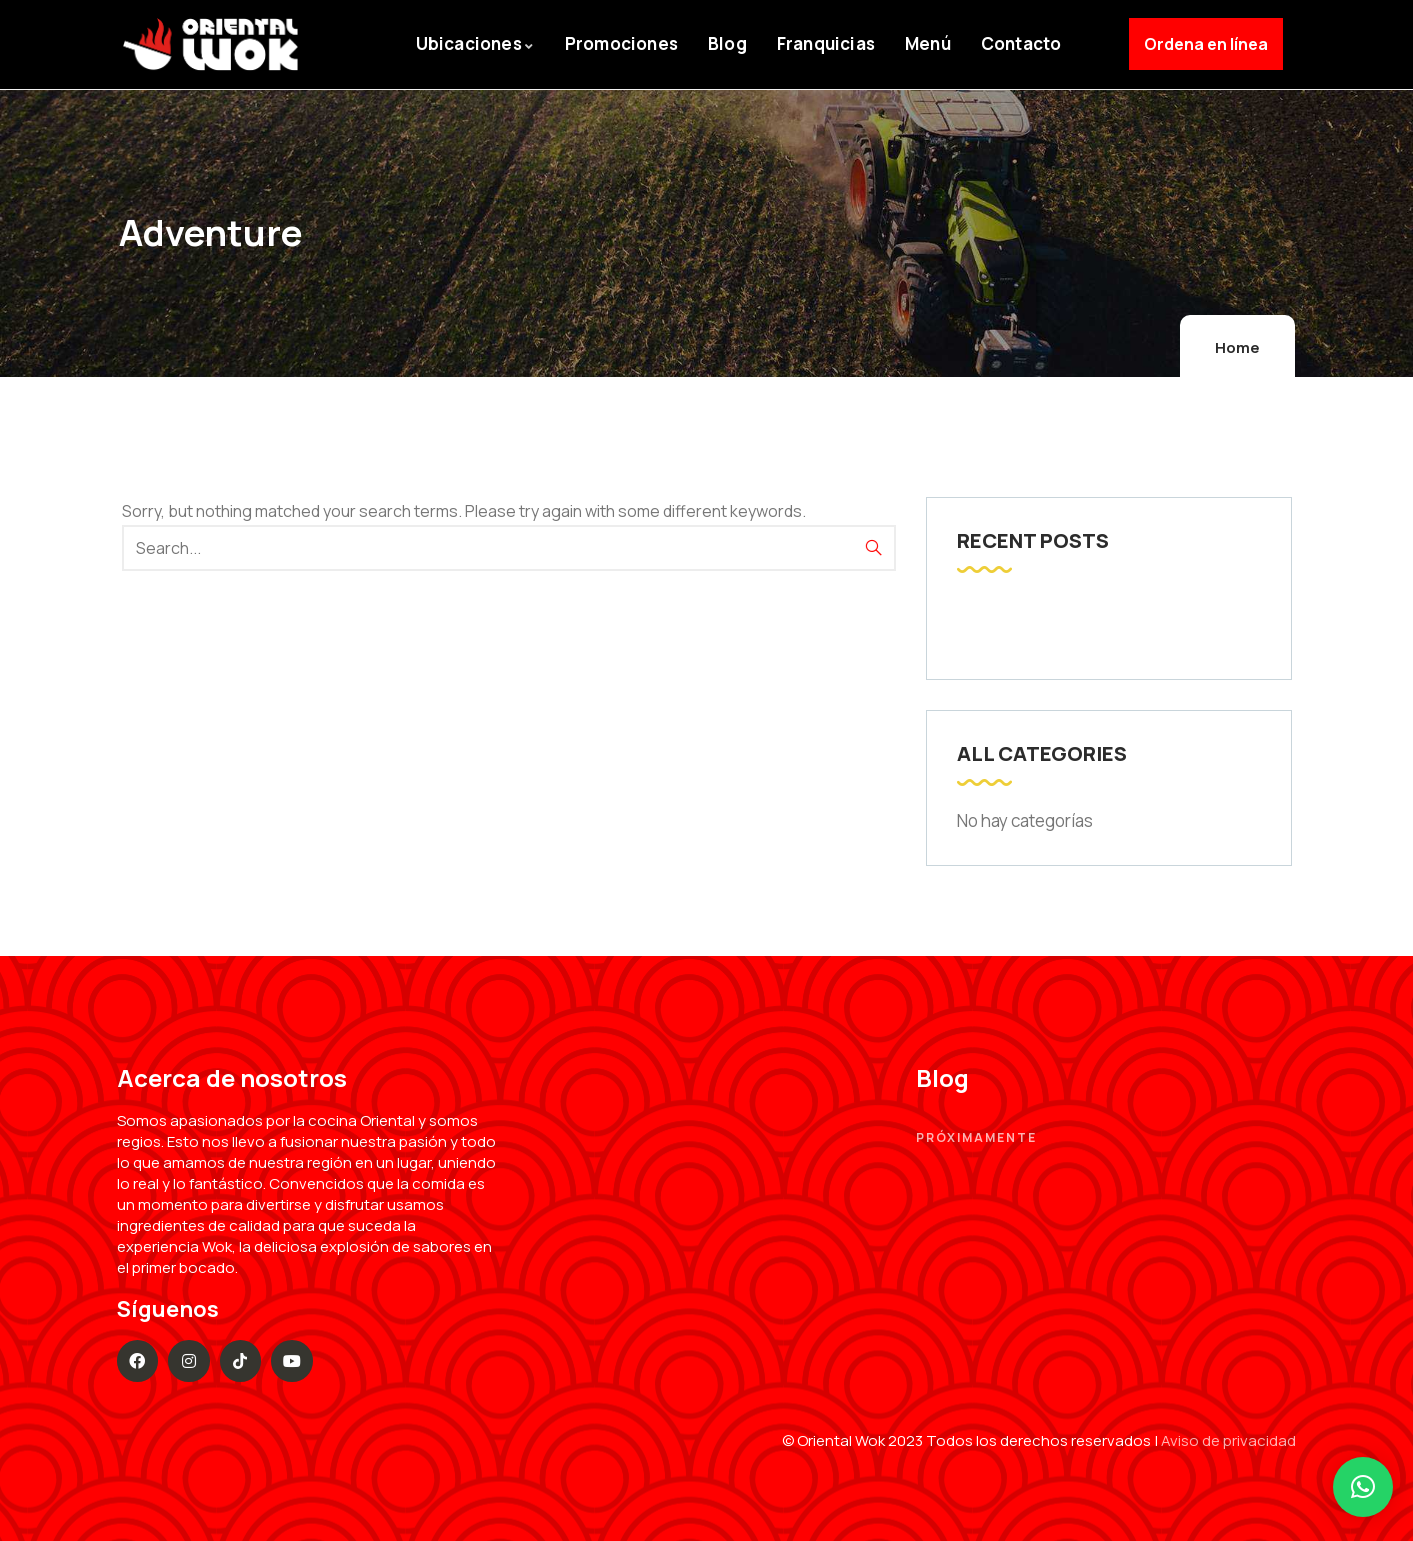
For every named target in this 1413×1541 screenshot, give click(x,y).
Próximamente (976, 1137)
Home (1237, 347)
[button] (1363, 1487)
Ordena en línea (1206, 44)
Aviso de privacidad (1228, 1440)
